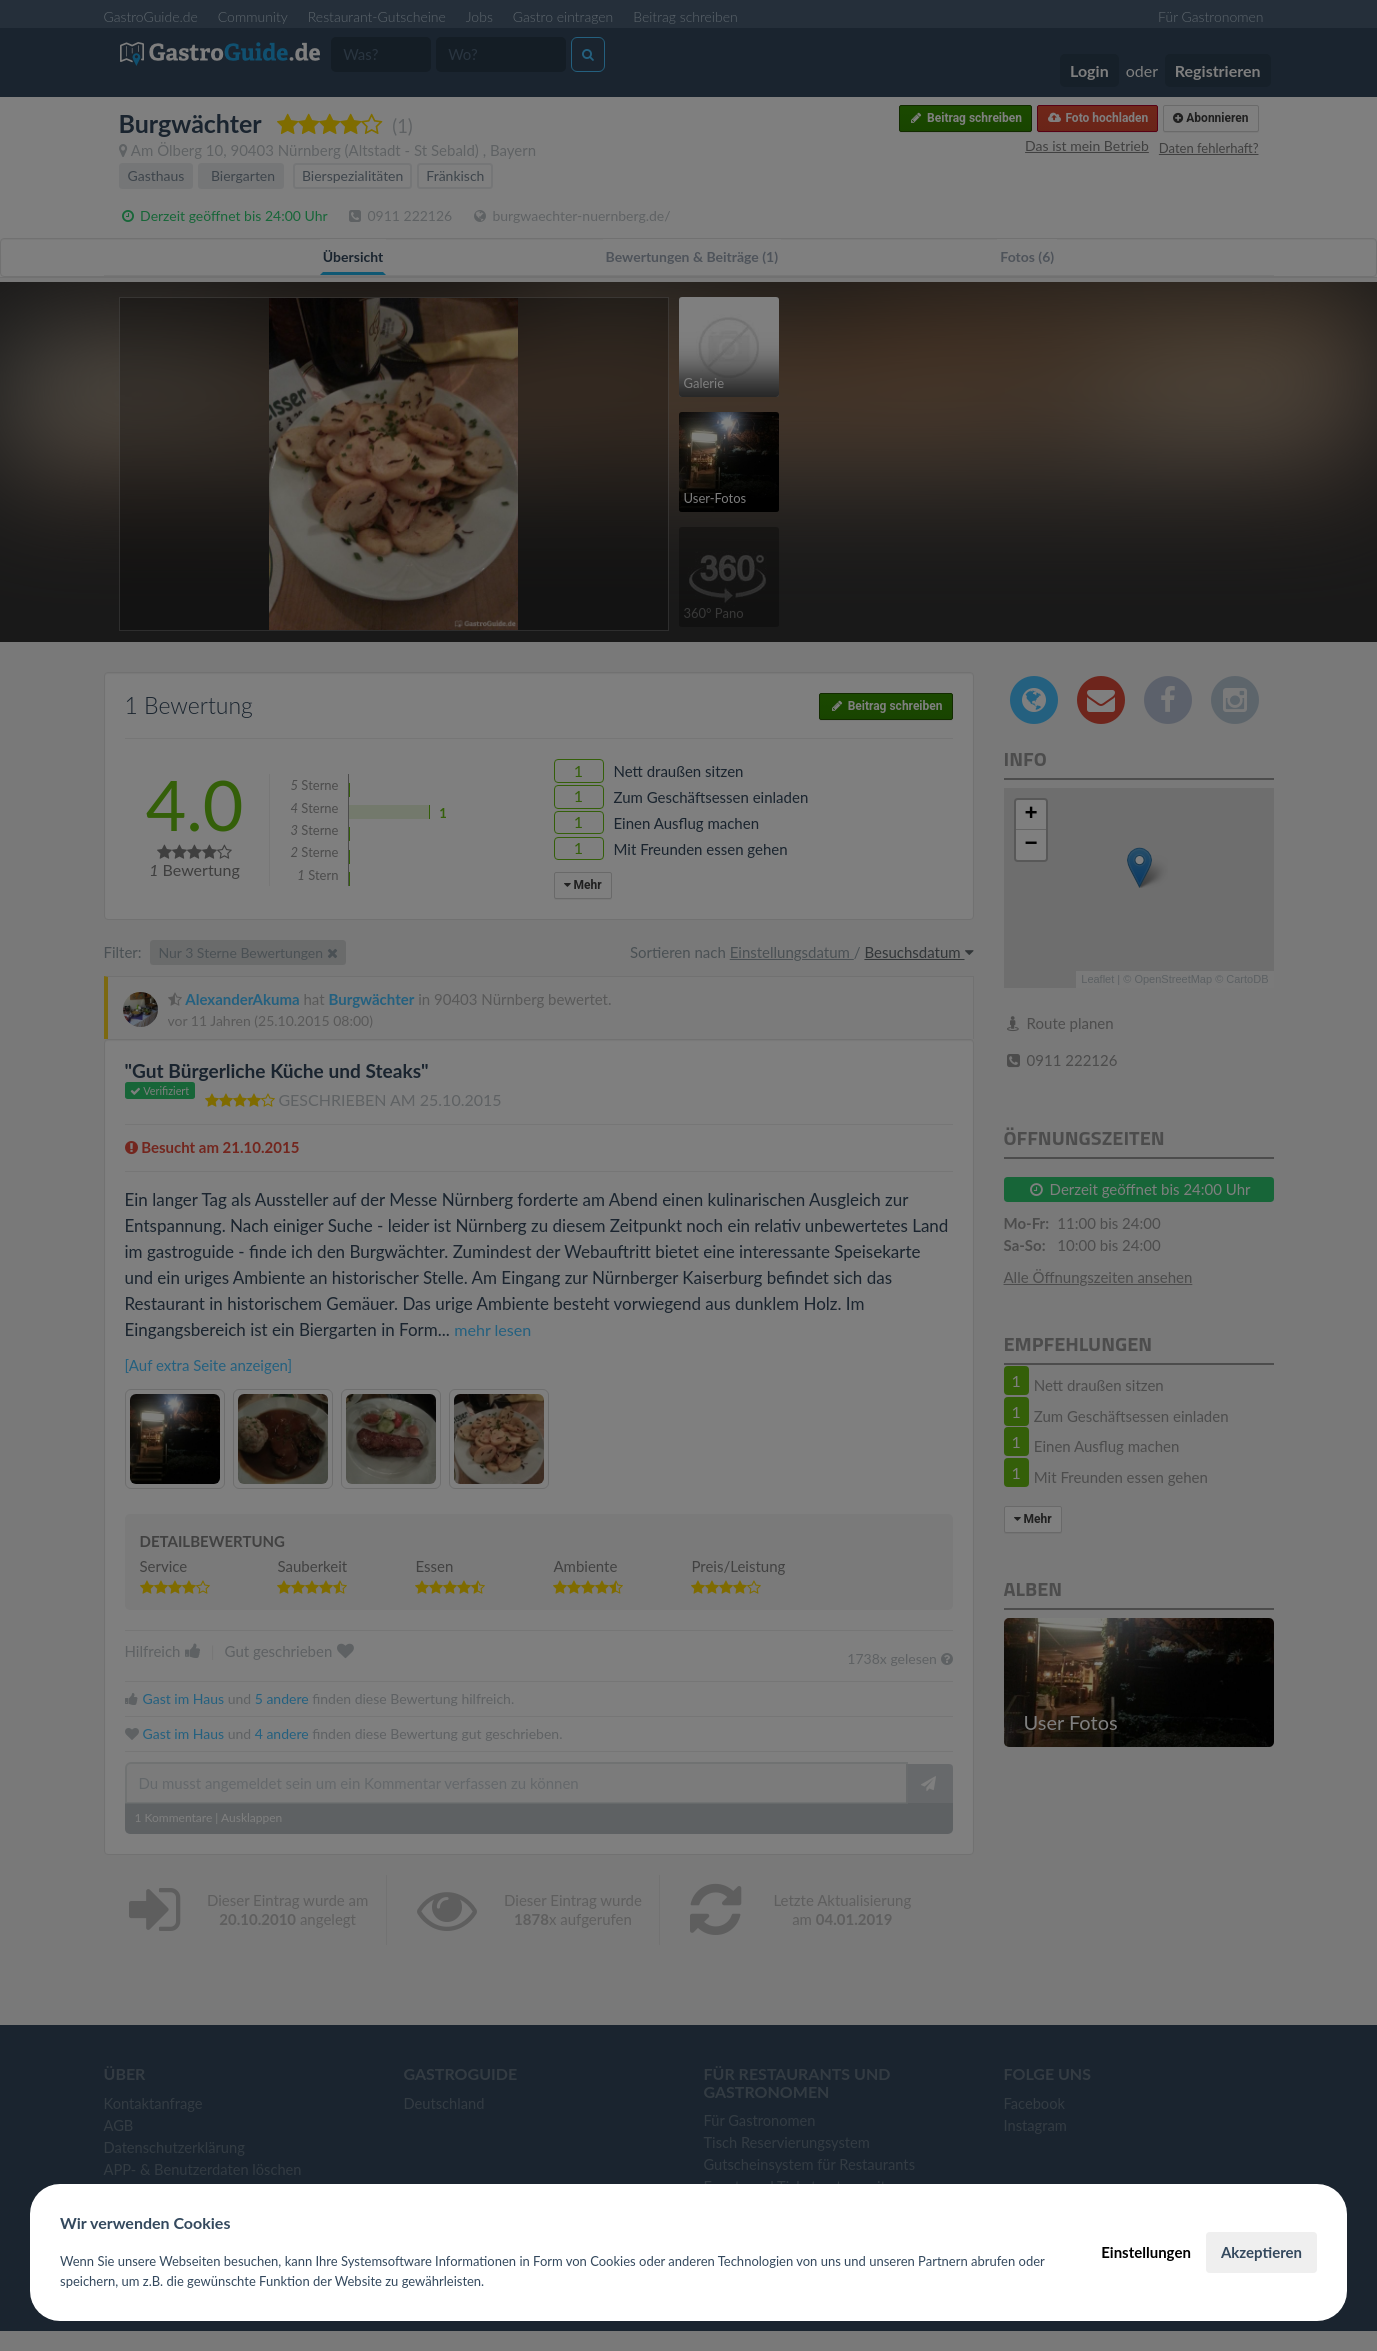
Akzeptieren (1261, 2252)
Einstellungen (1146, 2252)
